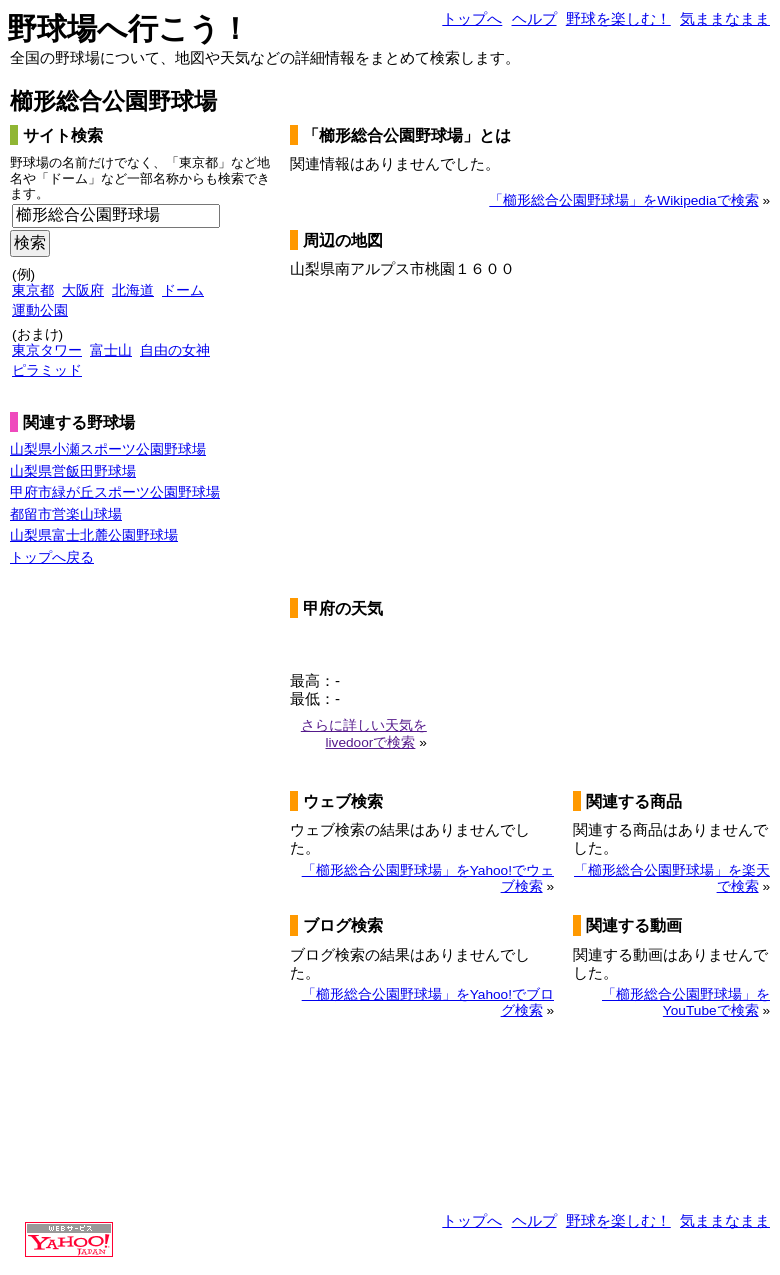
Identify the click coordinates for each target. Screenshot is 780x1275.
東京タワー (47, 350)
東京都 (33, 290)
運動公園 (40, 310)
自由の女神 (175, 350)
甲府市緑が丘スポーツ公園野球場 (115, 492)
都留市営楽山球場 (66, 514)
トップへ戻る (52, 557)
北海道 (133, 290)
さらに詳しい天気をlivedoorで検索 (364, 733)
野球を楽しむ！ (618, 18)
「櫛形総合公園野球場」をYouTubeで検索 (686, 1002)
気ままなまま (725, 18)
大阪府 (83, 290)
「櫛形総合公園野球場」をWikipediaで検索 (623, 200)
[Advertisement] (90, 897)
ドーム (183, 290)
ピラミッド (47, 370)
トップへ (472, 18)
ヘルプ (534, 18)
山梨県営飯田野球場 (73, 471)
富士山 (111, 350)
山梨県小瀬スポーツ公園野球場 (108, 449)
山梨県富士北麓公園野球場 (94, 535)
